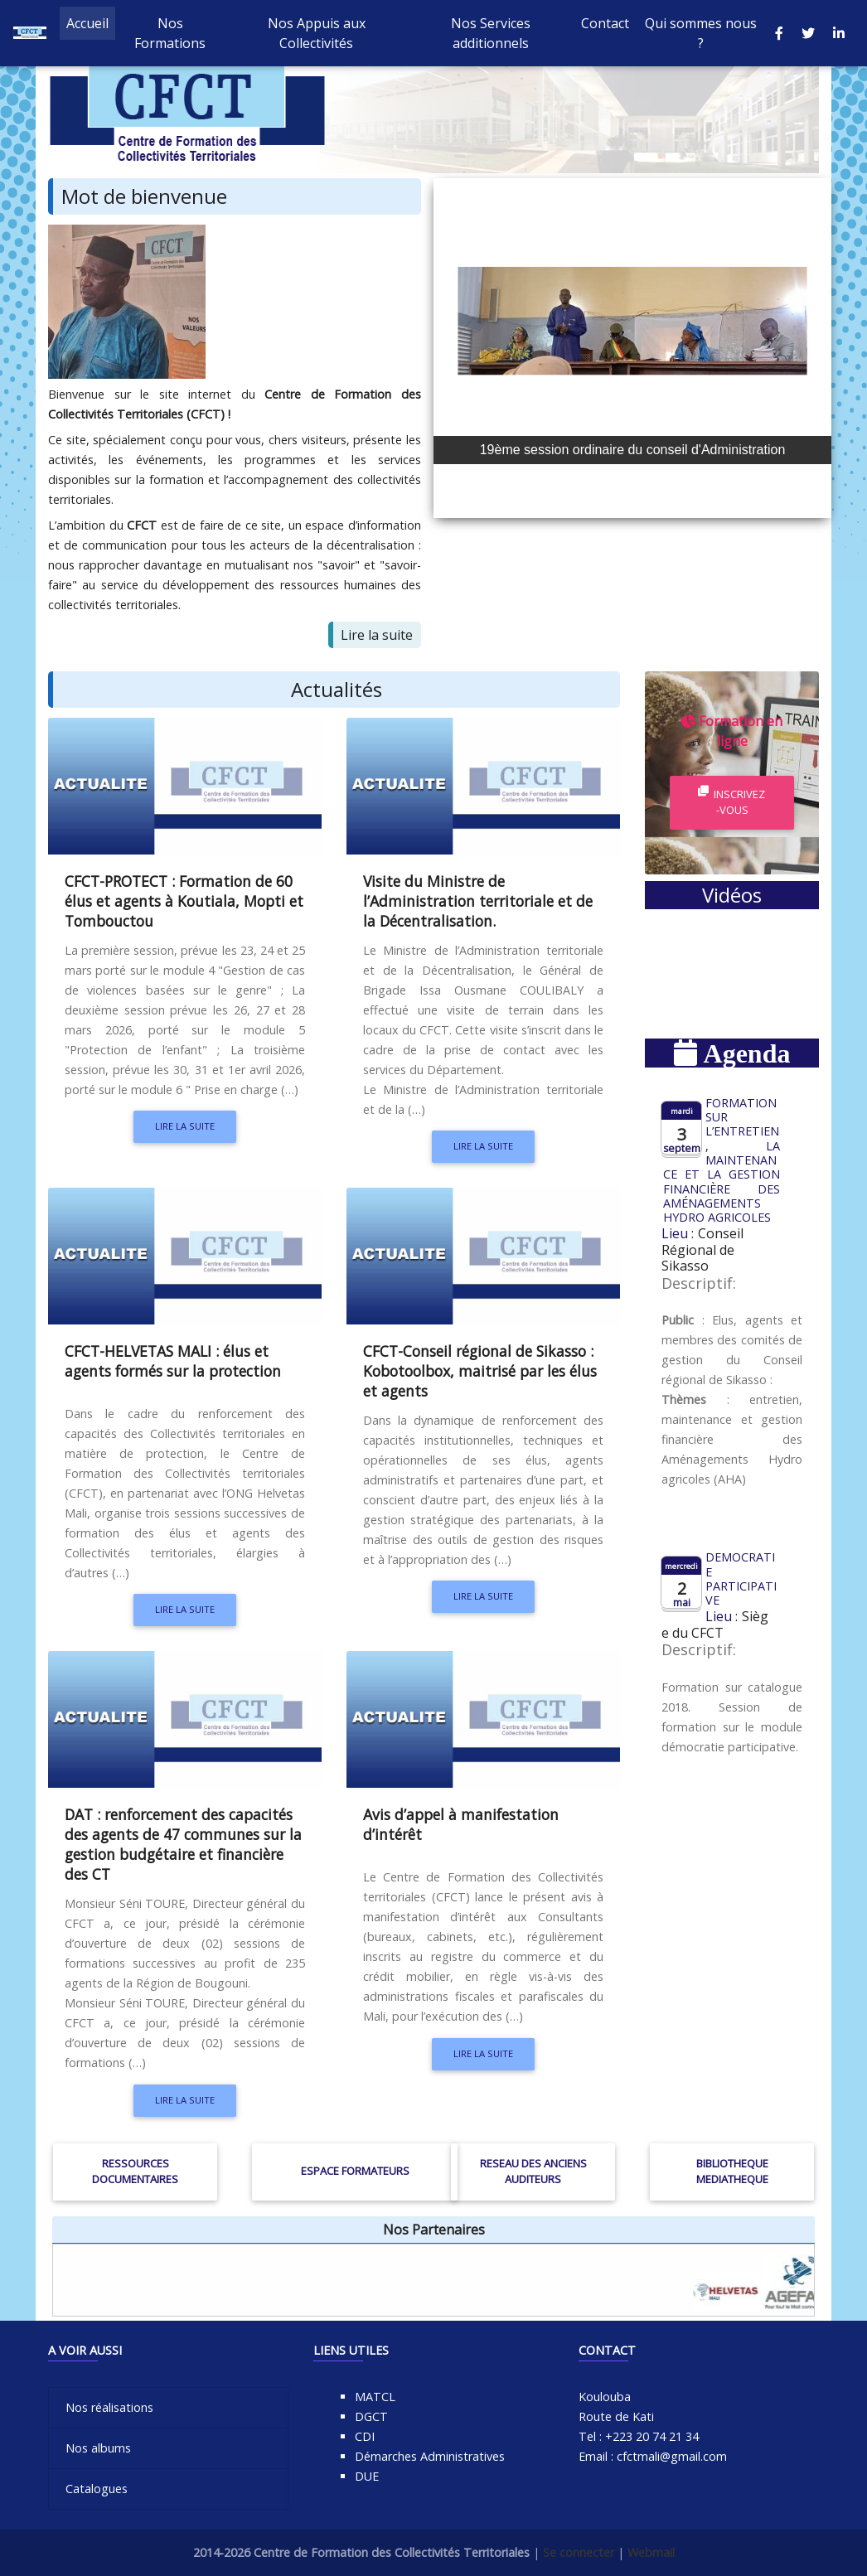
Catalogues (96, 2488)
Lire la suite (377, 635)
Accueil (90, 26)
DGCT (371, 2416)
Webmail (651, 2552)
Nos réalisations (109, 2407)
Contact (605, 26)
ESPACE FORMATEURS (355, 2170)
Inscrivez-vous (731, 802)
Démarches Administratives (430, 2456)
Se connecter (578, 2552)
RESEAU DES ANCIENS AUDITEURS (533, 2171)
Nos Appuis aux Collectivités (317, 36)
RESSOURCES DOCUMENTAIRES (135, 2171)
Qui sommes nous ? (701, 36)
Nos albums (98, 2448)
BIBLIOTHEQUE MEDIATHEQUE (732, 2171)
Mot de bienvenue (144, 196)
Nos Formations (170, 36)
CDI (365, 2436)
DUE (367, 2476)
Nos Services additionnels (490, 36)
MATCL (375, 2396)
